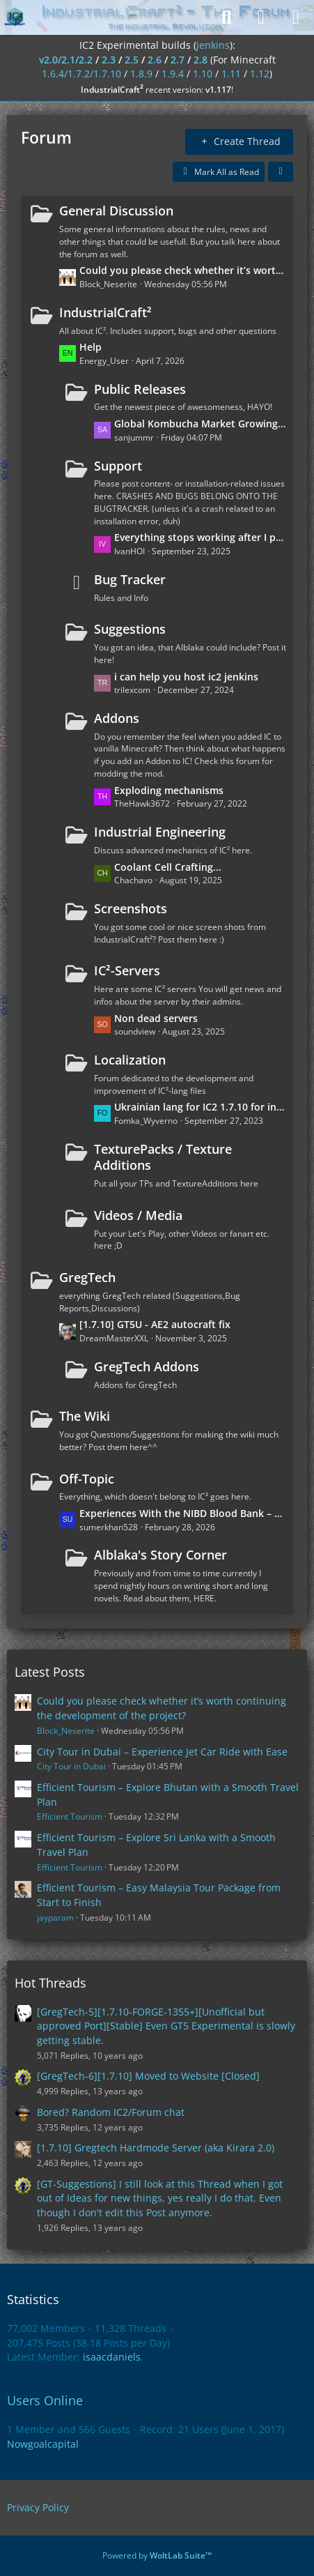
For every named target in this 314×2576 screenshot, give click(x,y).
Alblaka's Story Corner (160, 1554)
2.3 (109, 59)
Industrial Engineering (160, 831)
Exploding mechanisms (168, 790)
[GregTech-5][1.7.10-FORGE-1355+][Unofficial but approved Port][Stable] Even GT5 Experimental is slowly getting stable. (166, 2026)
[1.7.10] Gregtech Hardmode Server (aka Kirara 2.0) (155, 2147)
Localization (130, 1059)
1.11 (231, 73)
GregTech (87, 1277)
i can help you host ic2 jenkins (186, 676)
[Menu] (296, 17)
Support (118, 465)
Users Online (45, 2400)
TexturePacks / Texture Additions (163, 1157)
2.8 (200, 59)
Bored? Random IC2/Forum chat (111, 2112)
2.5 (132, 59)
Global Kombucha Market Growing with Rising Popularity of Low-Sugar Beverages (200, 423)
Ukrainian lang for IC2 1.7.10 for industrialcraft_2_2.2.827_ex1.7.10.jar (200, 1106)
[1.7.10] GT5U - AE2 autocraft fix (154, 1324)
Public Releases (140, 389)
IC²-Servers (127, 970)
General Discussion (116, 210)
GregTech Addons (146, 1366)
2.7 (178, 59)
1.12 (259, 73)
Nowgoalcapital (43, 2444)
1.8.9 (141, 73)
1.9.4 (173, 73)
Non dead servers (156, 1018)
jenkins (213, 45)
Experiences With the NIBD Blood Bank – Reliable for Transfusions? (182, 1513)
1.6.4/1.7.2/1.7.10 (81, 73)
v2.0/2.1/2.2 (66, 59)
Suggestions (130, 628)
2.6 (155, 59)
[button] (280, 172)
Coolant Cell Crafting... (167, 867)
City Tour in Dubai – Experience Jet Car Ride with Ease (162, 1751)
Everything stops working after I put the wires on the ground (200, 537)
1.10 (202, 73)
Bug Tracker (130, 579)
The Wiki (84, 1416)
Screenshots (130, 908)
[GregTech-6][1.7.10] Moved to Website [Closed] (148, 2075)
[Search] (226, 17)
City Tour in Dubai (71, 1766)
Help (90, 346)
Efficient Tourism (69, 1816)
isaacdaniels (112, 2356)
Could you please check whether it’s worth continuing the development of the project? (182, 270)
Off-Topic (86, 1478)
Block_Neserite (66, 1731)
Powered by (157, 2555)
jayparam (55, 1917)
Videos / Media (138, 1215)
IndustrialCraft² (105, 312)
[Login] (261, 17)
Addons (116, 718)
